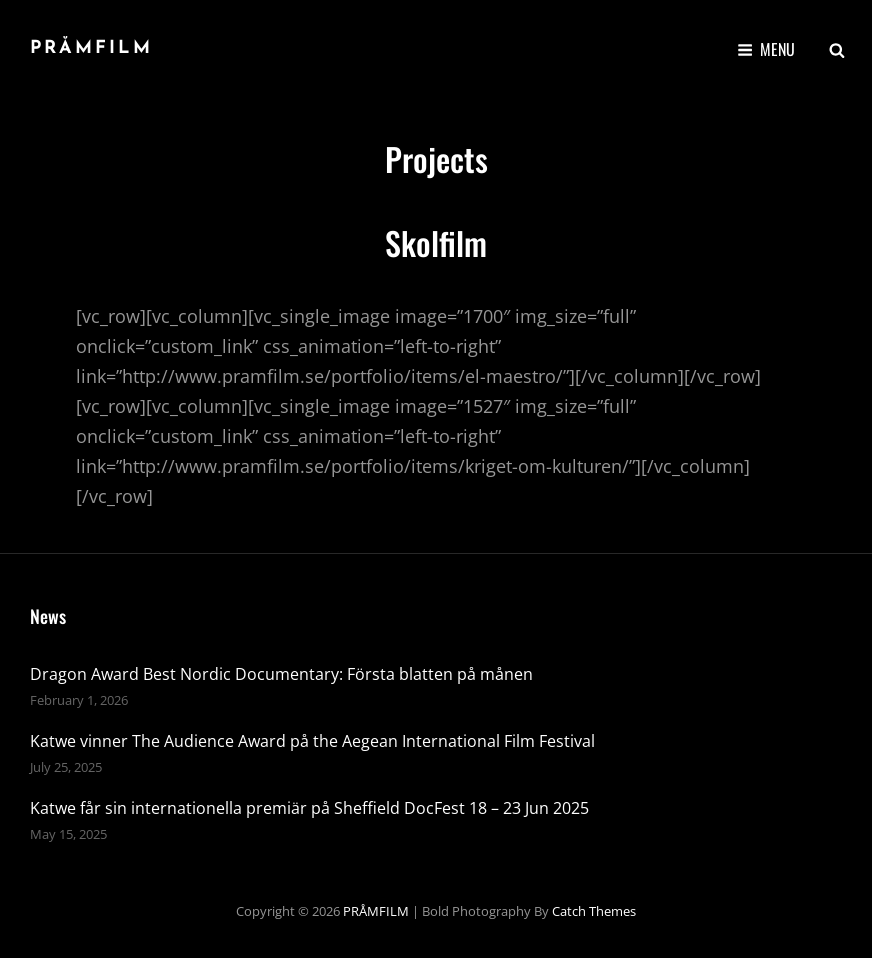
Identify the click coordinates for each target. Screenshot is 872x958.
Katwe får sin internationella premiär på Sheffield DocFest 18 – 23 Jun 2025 (309, 808)
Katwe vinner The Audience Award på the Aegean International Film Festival (312, 741)
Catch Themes (594, 911)
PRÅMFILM (91, 48)
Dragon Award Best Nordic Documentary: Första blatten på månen (281, 674)
